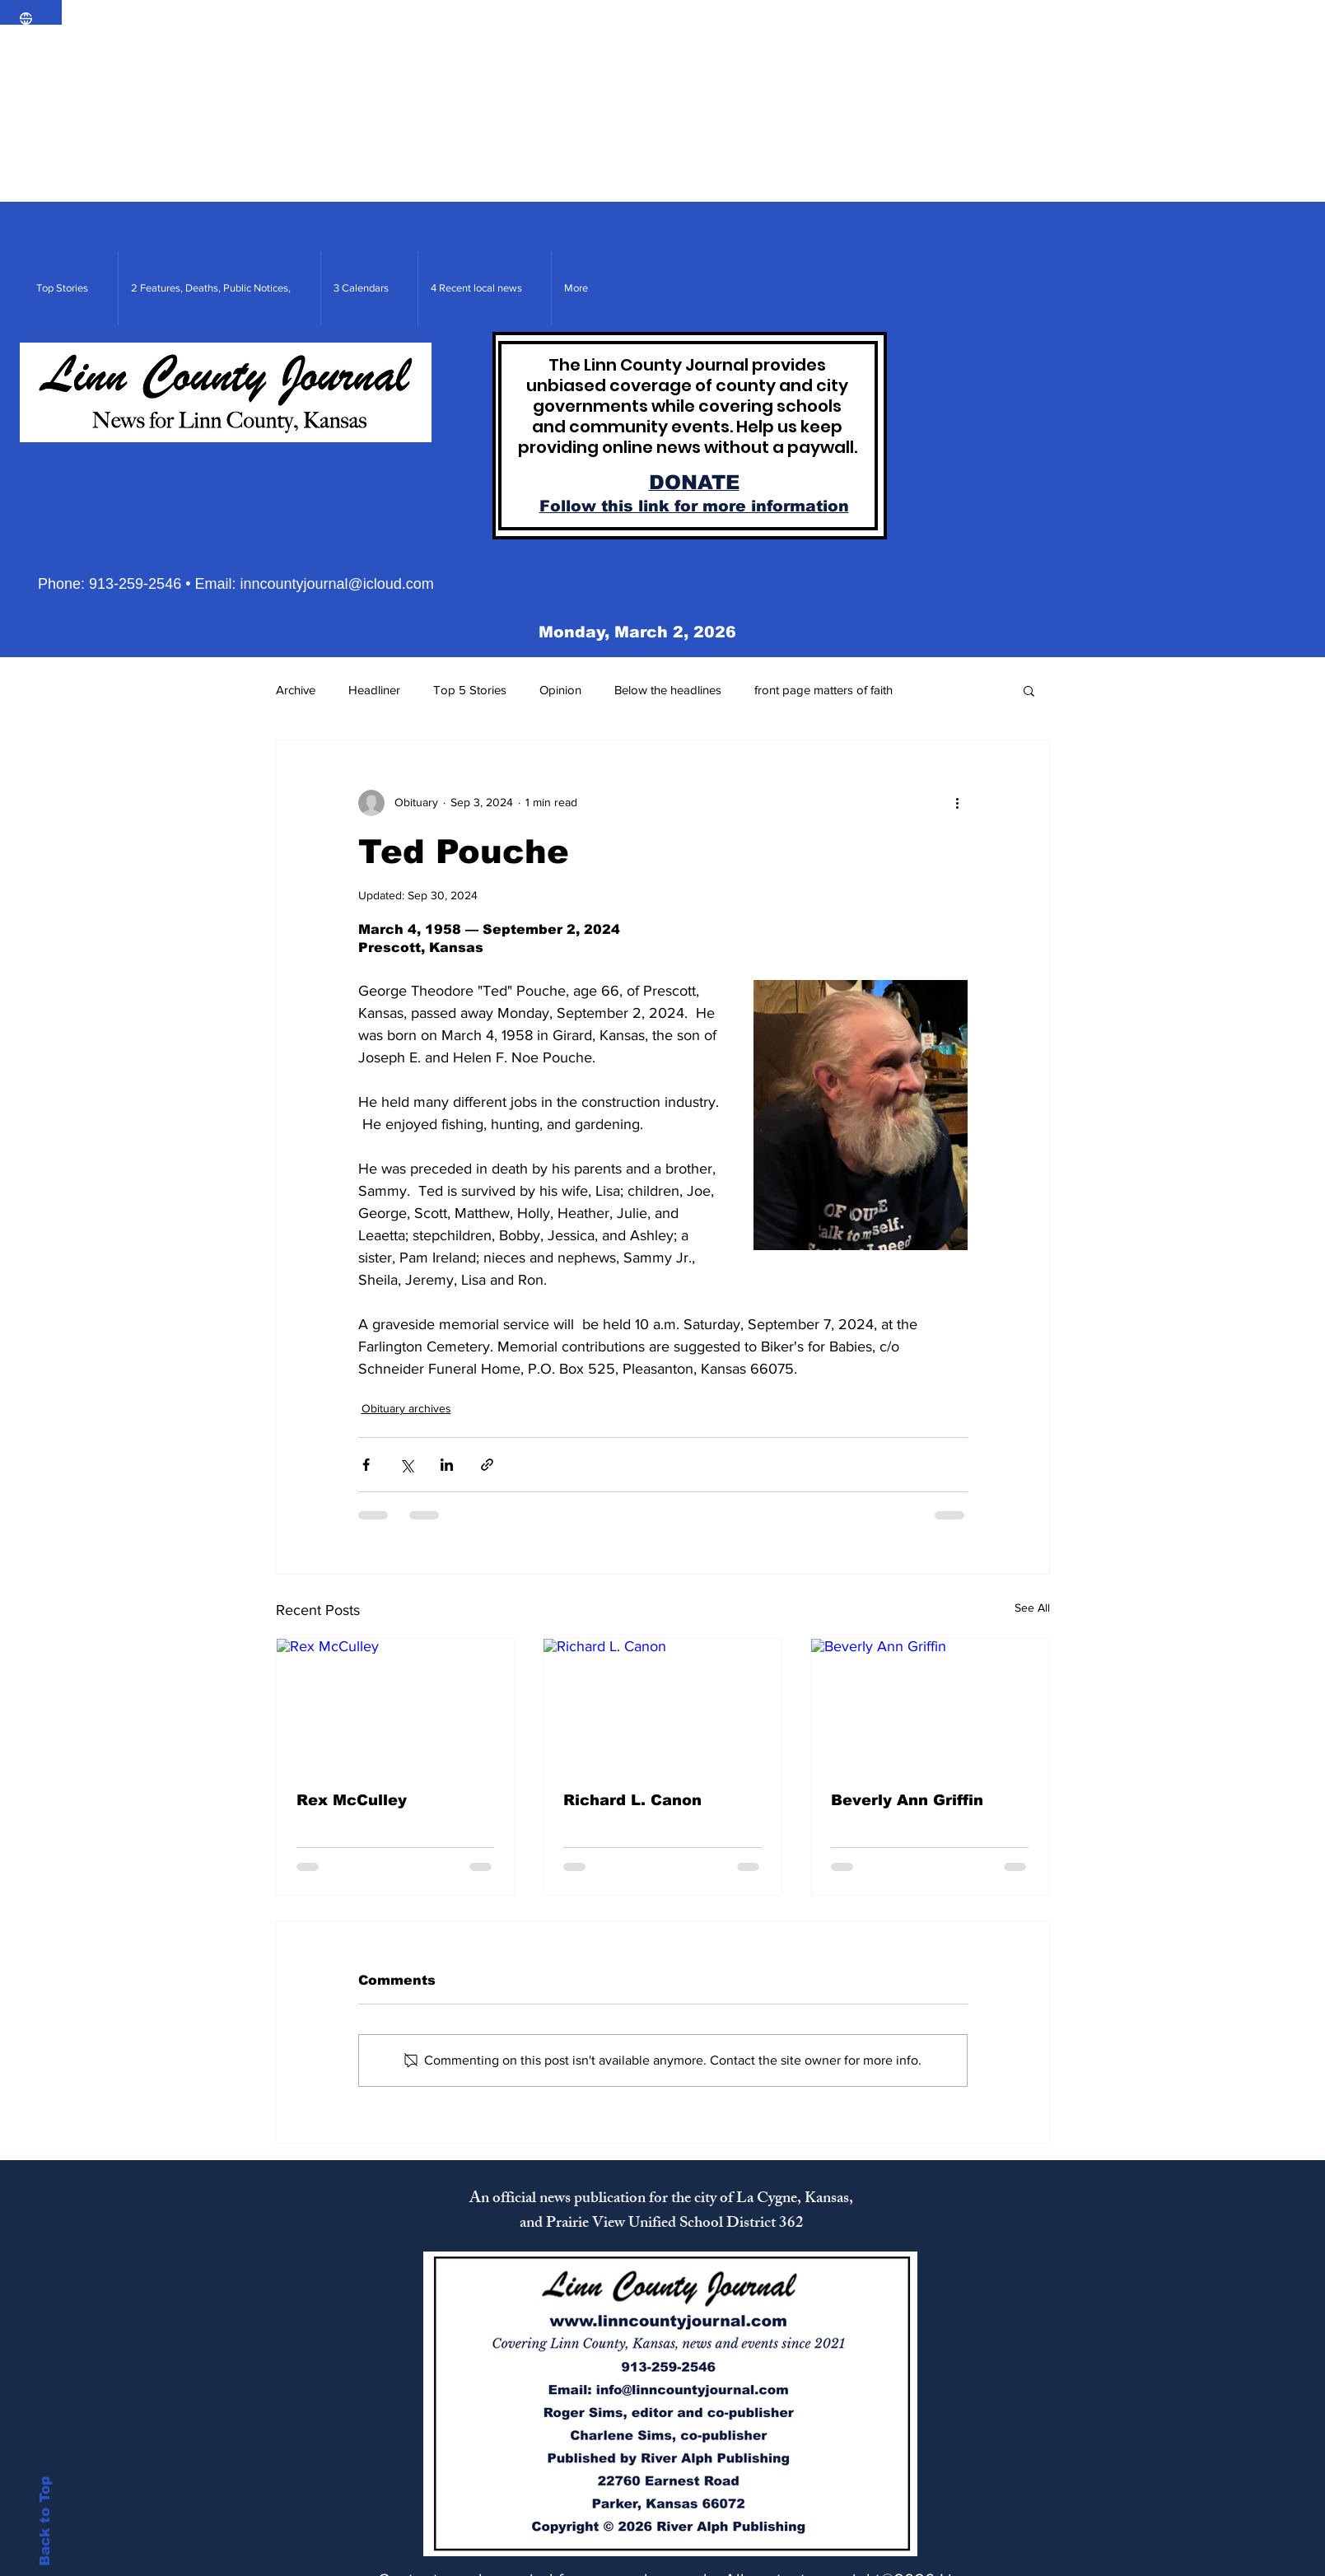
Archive (295, 690)
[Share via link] (487, 1464)
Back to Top (45, 2521)
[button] (1029, 690)
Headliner (374, 690)
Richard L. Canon (632, 1800)
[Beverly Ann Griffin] (930, 1705)
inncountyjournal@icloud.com (336, 584)
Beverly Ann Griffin (907, 1800)
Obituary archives (406, 1408)
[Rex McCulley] (396, 1705)
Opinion (560, 690)
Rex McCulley (351, 1800)
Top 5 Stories (469, 690)
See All (1032, 1607)
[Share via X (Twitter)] (406, 1464)
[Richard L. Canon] (662, 1705)
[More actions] (958, 803)
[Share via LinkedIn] (447, 1464)
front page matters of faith (823, 690)
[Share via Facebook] (366, 1464)
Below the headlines (667, 690)
